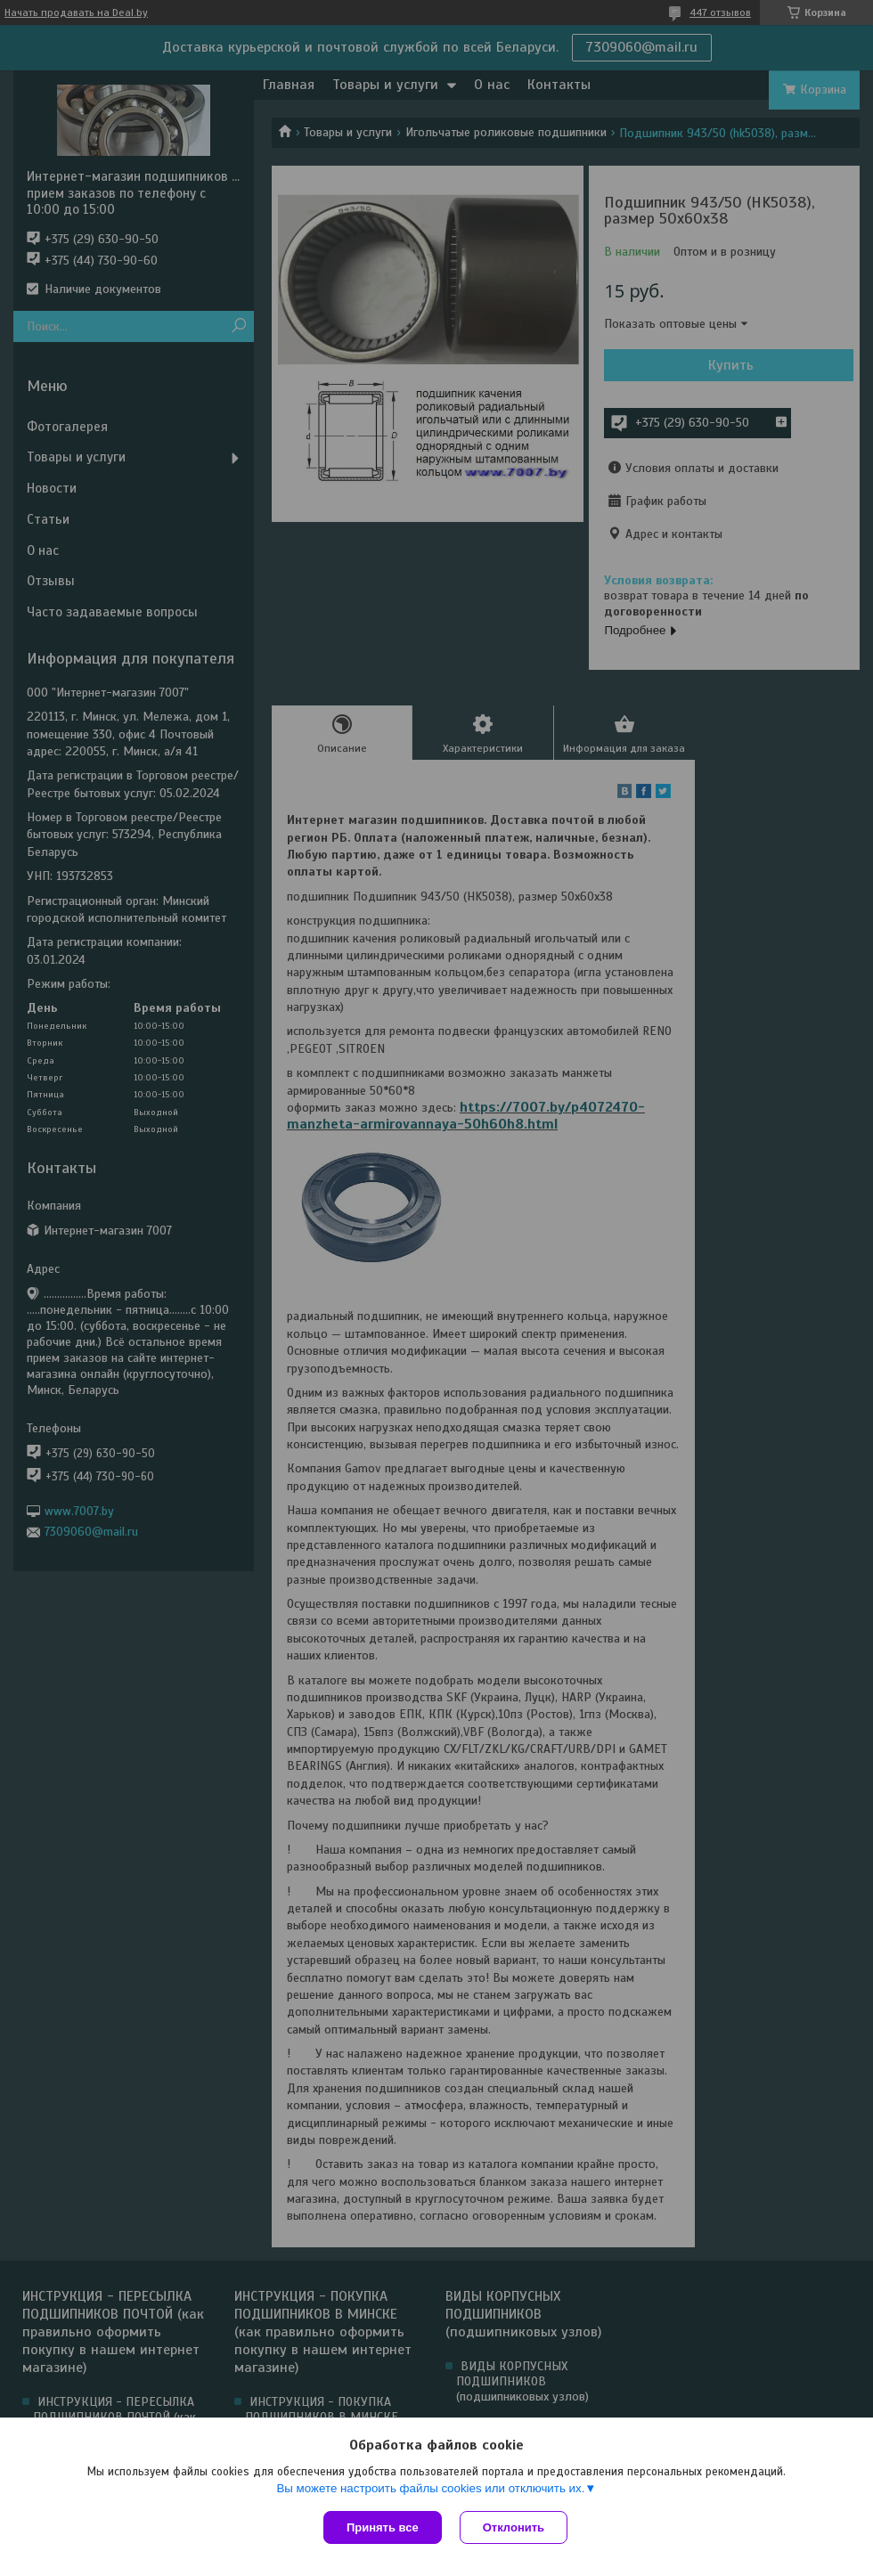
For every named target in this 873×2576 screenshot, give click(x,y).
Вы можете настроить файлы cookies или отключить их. (430, 2488)
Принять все (383, 2527)
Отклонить (513, 2527)
